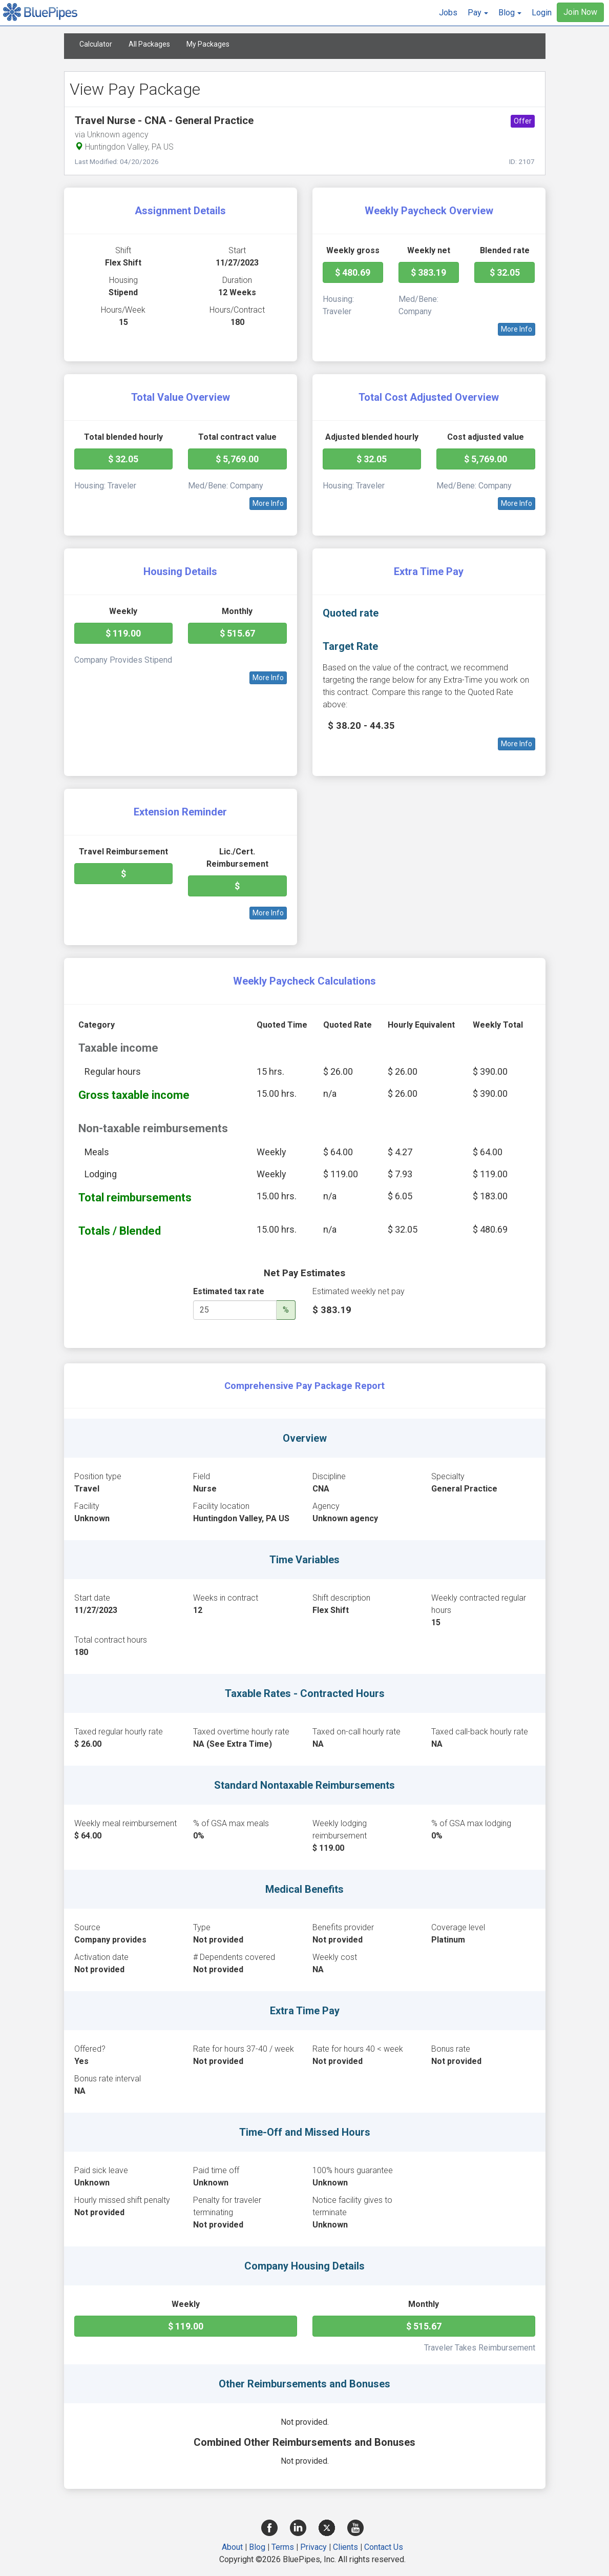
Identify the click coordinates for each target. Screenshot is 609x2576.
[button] (478, 13)
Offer (523, 121)
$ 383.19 (428, 272)
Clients (345, 2547)
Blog (257, 2547)
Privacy (313, 2547)
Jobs (448, 12)
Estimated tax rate (228, 1291)
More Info (516, 329)
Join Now (580, 12)
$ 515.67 (237, 633)
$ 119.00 (123, 633)
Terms (282, 2547)
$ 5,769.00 (237, 459)
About (232, 2547)
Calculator (95, 44)
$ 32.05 (505, 272)
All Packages (149, 44)
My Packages (207, 44)
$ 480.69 (352, 272)
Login (542, 12)
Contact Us (383, 2547)
